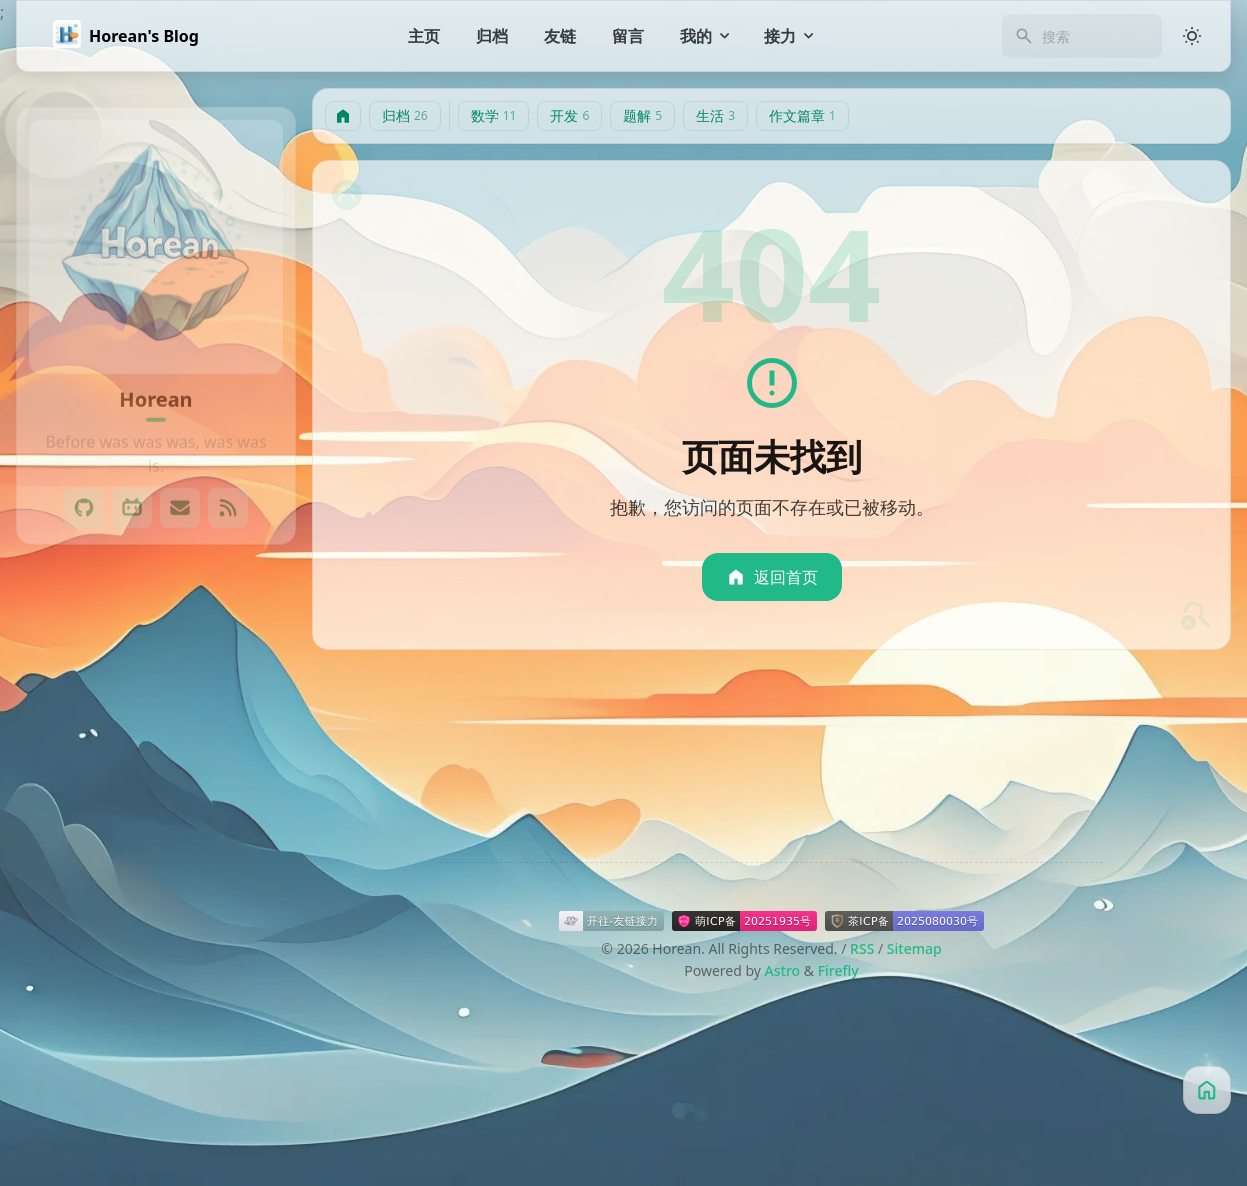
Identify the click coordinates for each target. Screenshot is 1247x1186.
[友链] (560, 36)
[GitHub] (84, 489)
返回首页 (772, 577)
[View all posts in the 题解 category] (156, 819)
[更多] (156, 1143)
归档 (405, 115)
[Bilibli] (132, 489)
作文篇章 (802, 115)
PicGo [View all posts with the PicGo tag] (111, 1100)
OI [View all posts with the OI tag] (53, 1100)
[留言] (628, 36)
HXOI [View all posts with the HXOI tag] (206, 1060)
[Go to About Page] (156, 228)
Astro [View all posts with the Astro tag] (239, 1020)
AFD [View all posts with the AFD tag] (176, 1020)
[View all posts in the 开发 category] (156, 779)
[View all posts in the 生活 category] (156, 859)
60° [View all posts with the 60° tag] (120, 1020)
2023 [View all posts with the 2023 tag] (61, 1020)
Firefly (838, 970)
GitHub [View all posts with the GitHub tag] (68, 1060)
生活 (715, 115)
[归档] (492, 36)
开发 (569, 115)
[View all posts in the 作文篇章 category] (156, 899)
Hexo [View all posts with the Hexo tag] (141, 1060)
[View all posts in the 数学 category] (156, 739)
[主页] (424, 36)
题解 (642, 115)
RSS (862, 948)
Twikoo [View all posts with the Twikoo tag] (185, 1100)
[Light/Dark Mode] (1192, 36)
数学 (494, 115)
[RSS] (228, 489)
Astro (783, 970)
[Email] (180, 489)
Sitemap (914, 948)
